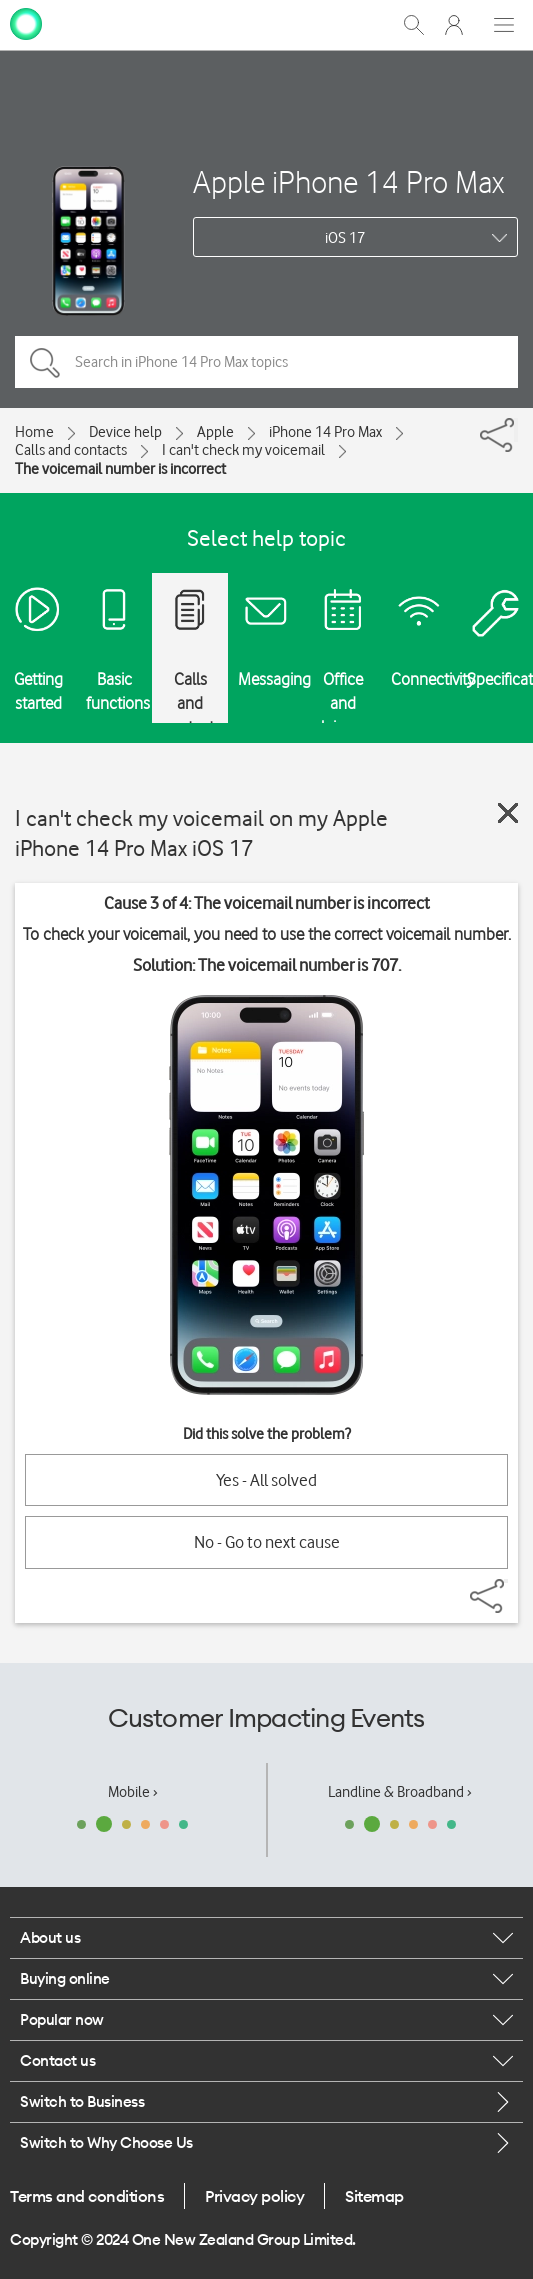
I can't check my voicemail (243, 450)
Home (34, 432)
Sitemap (374, 2196)
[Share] (516, 430)
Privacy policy (254, 2196)
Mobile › (133, 1792)
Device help (125, 432)
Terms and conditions (87, 2196)
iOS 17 (345, 238)
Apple (215, 432)
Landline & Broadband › (400, 1792)
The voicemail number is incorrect (120, 469)
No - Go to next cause (267, 1542)
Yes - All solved (266, 1480)
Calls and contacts (71, 450)
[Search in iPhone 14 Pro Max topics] (266, 362)
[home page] (26, 23)
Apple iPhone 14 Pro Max (348, 181)
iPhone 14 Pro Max (325, 432)
